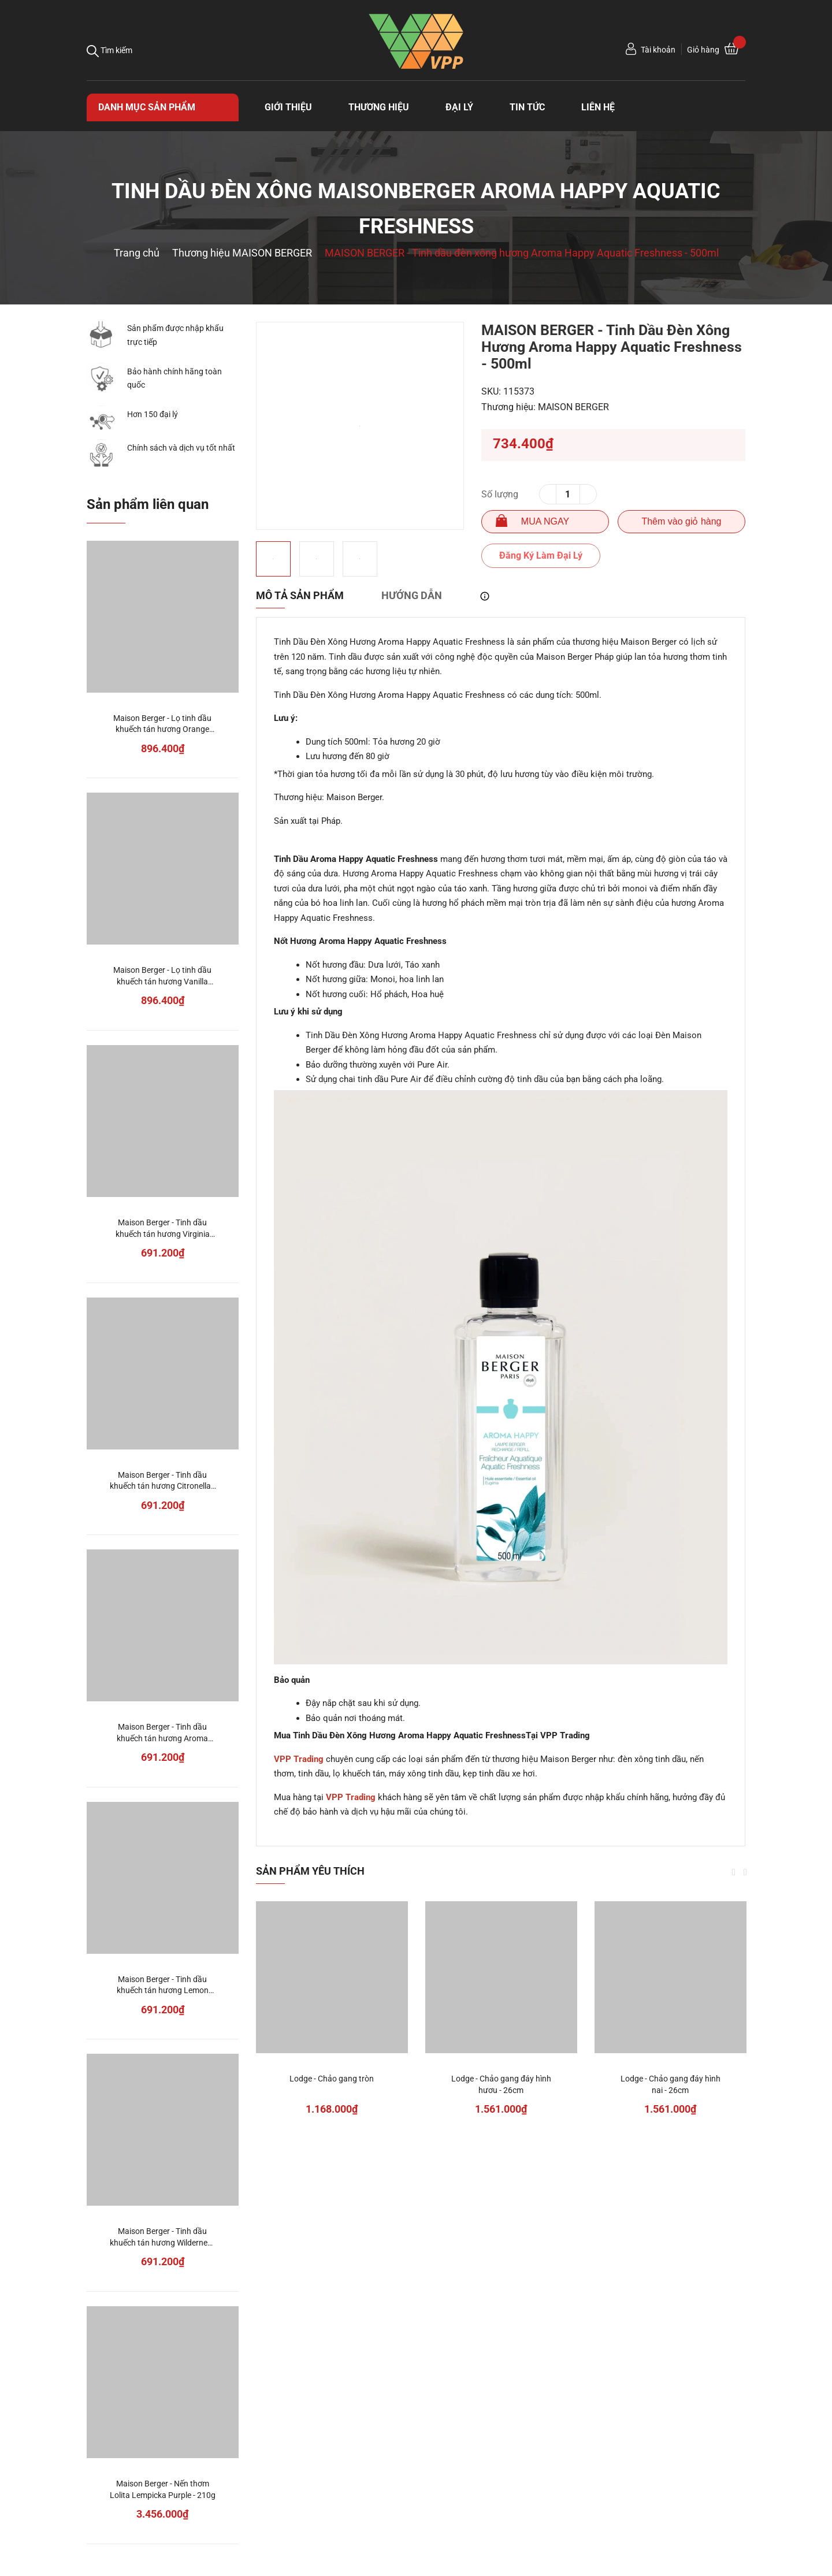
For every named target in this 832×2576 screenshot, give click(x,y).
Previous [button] (733, 1872)
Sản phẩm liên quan (148, 504)
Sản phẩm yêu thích (310, 1871)
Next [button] (745, 1872)
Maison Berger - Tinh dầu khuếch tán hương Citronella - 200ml (162, 1486)
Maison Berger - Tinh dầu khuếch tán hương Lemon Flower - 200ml (163, 1990)
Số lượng (499, 494)
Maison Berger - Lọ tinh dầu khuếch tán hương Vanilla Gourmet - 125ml (162, 981)
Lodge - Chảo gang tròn (331, 2078)
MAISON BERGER (573, 407)
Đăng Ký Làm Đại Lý (540, 555)
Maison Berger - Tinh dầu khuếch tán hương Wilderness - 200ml (163, 2242)
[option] (360, 426)
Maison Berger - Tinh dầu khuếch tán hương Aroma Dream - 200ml (162, 1738)
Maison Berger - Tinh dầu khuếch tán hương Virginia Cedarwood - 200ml (163, 1234)
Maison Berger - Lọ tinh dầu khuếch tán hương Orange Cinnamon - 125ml (162, 729)
